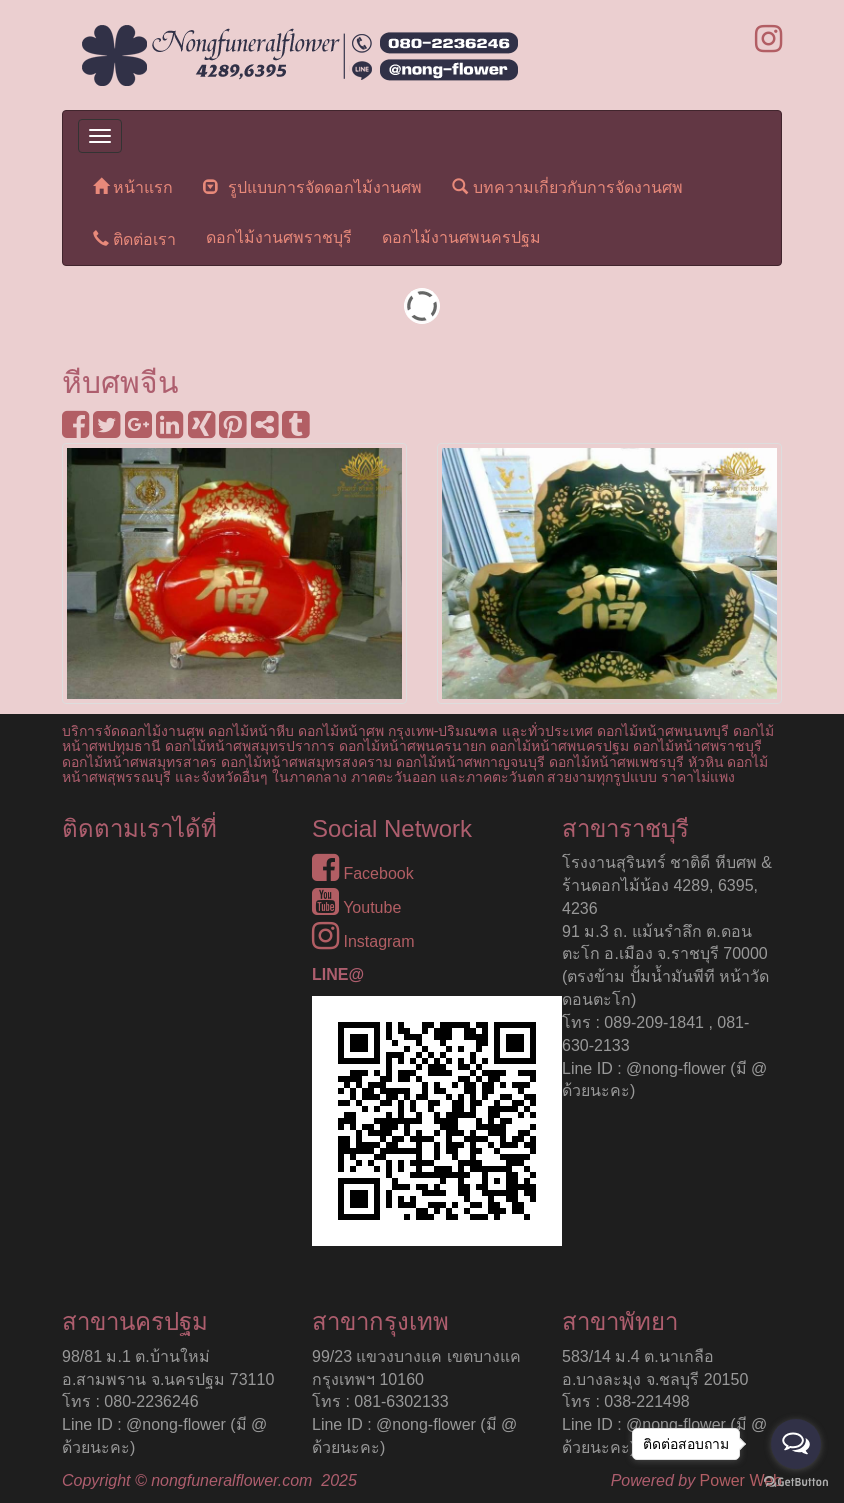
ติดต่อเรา (134, 238)
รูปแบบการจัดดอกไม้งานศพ (312, 186)
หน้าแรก (133, 186)
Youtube (356, 907)
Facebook (363, 873)
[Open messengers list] (796, 1444)
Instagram (363, 941)
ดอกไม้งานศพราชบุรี (279, 237)
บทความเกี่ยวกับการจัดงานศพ (567, 186)
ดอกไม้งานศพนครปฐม (461, 237)
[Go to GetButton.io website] (796, 1482)
